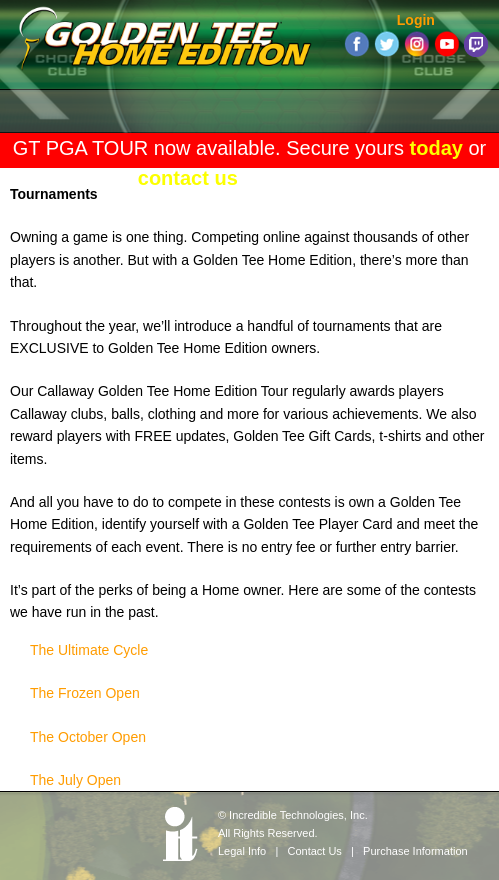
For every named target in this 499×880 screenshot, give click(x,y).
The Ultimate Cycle (89, 650)
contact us (188, 178)
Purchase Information (415, 851)
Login (416, 20)
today (436, 148)
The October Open (88, 737)
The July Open (75, 780)
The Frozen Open (85, 693)
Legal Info (242, 851)
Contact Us (314, 851)
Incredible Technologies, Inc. (298, 815)
